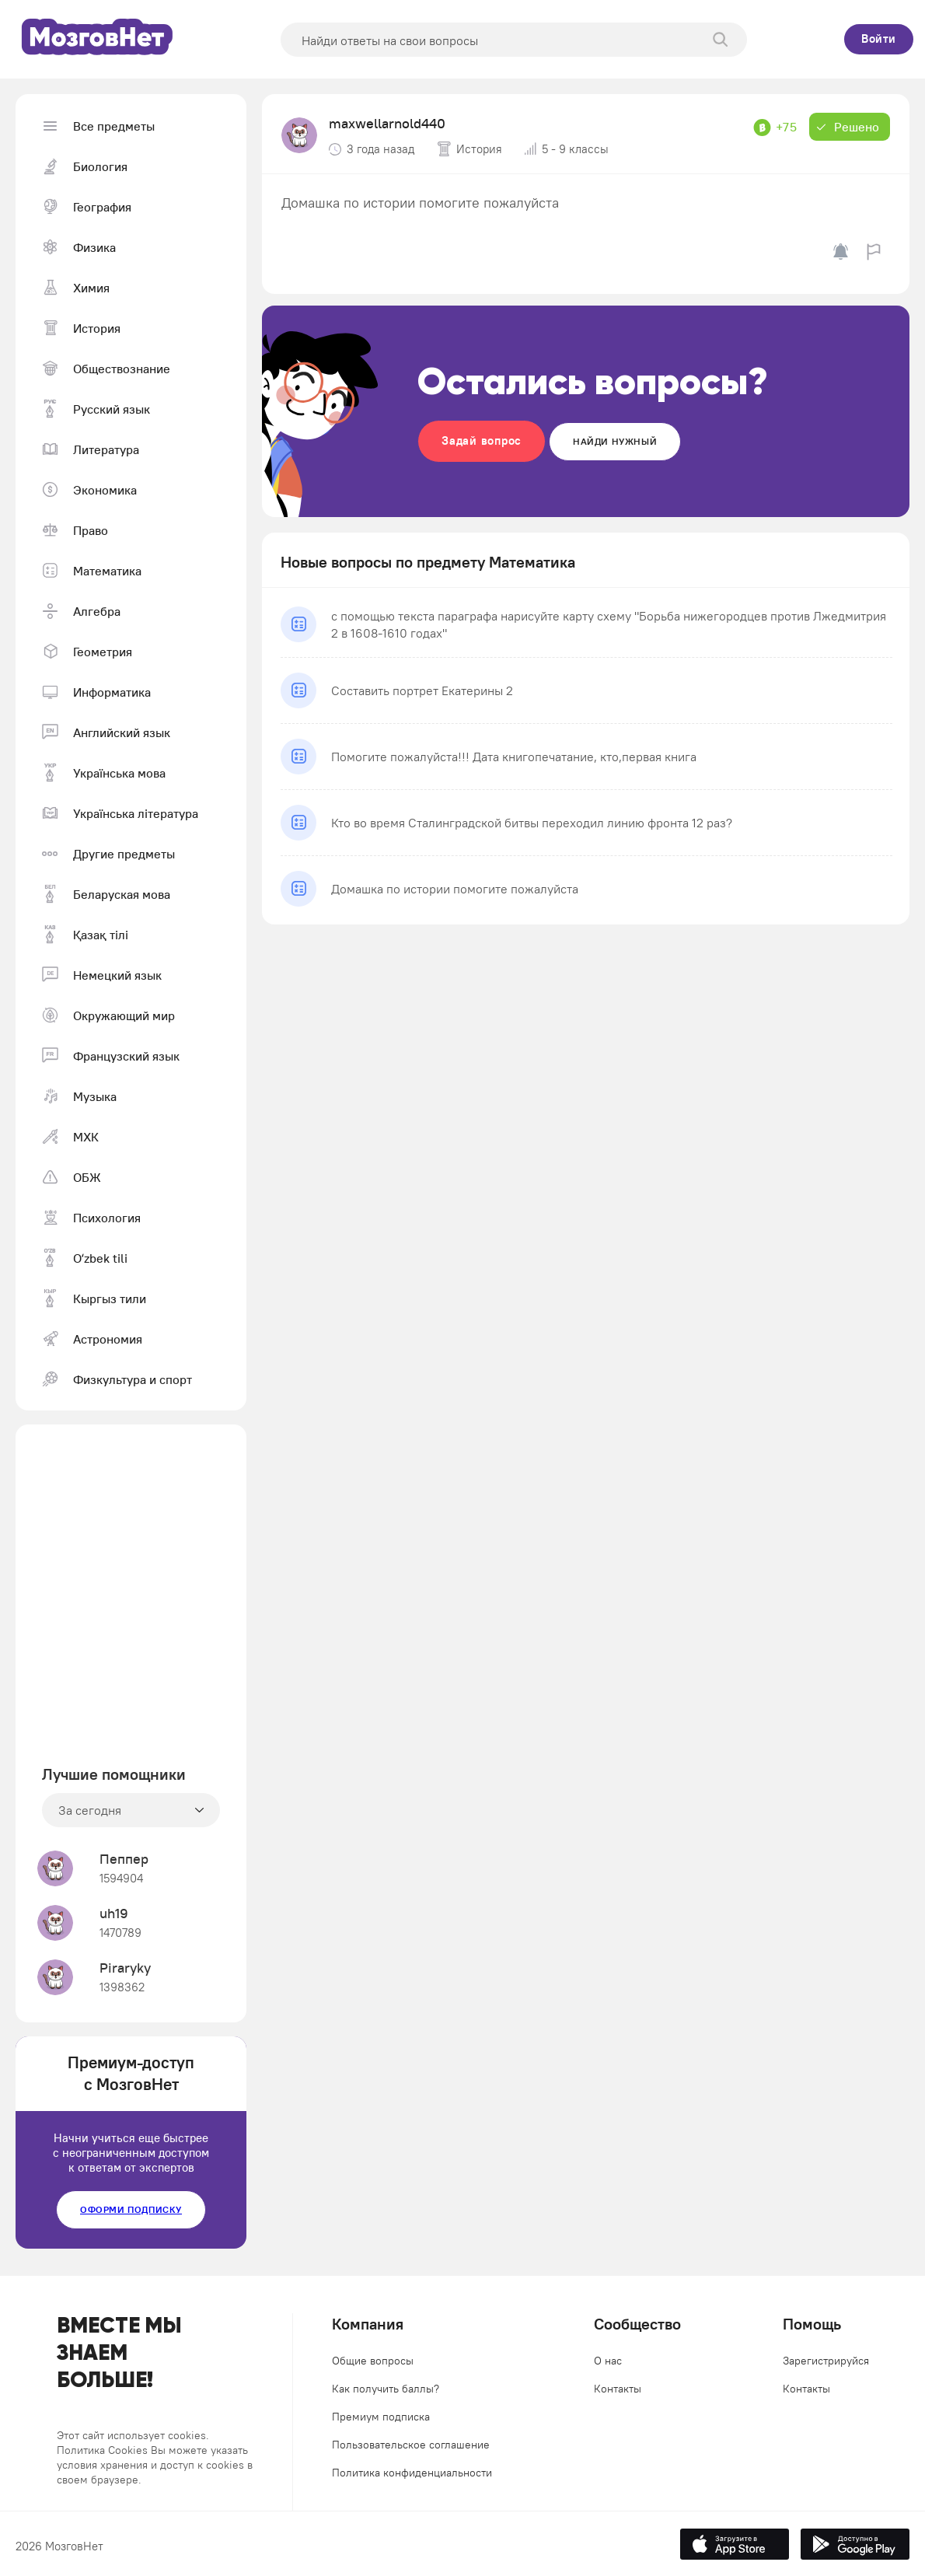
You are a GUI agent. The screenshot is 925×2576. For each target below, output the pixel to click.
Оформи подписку (131, 2209)
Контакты (617, 2389)
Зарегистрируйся (826, 2361)
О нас (608, 2361)
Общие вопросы (373, 2361)
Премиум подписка (381, 2417)
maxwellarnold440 (387, 123)
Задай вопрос (482, 440)
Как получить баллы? (385, 2389)
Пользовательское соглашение (411, 2445)
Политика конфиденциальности (412, 2473)
